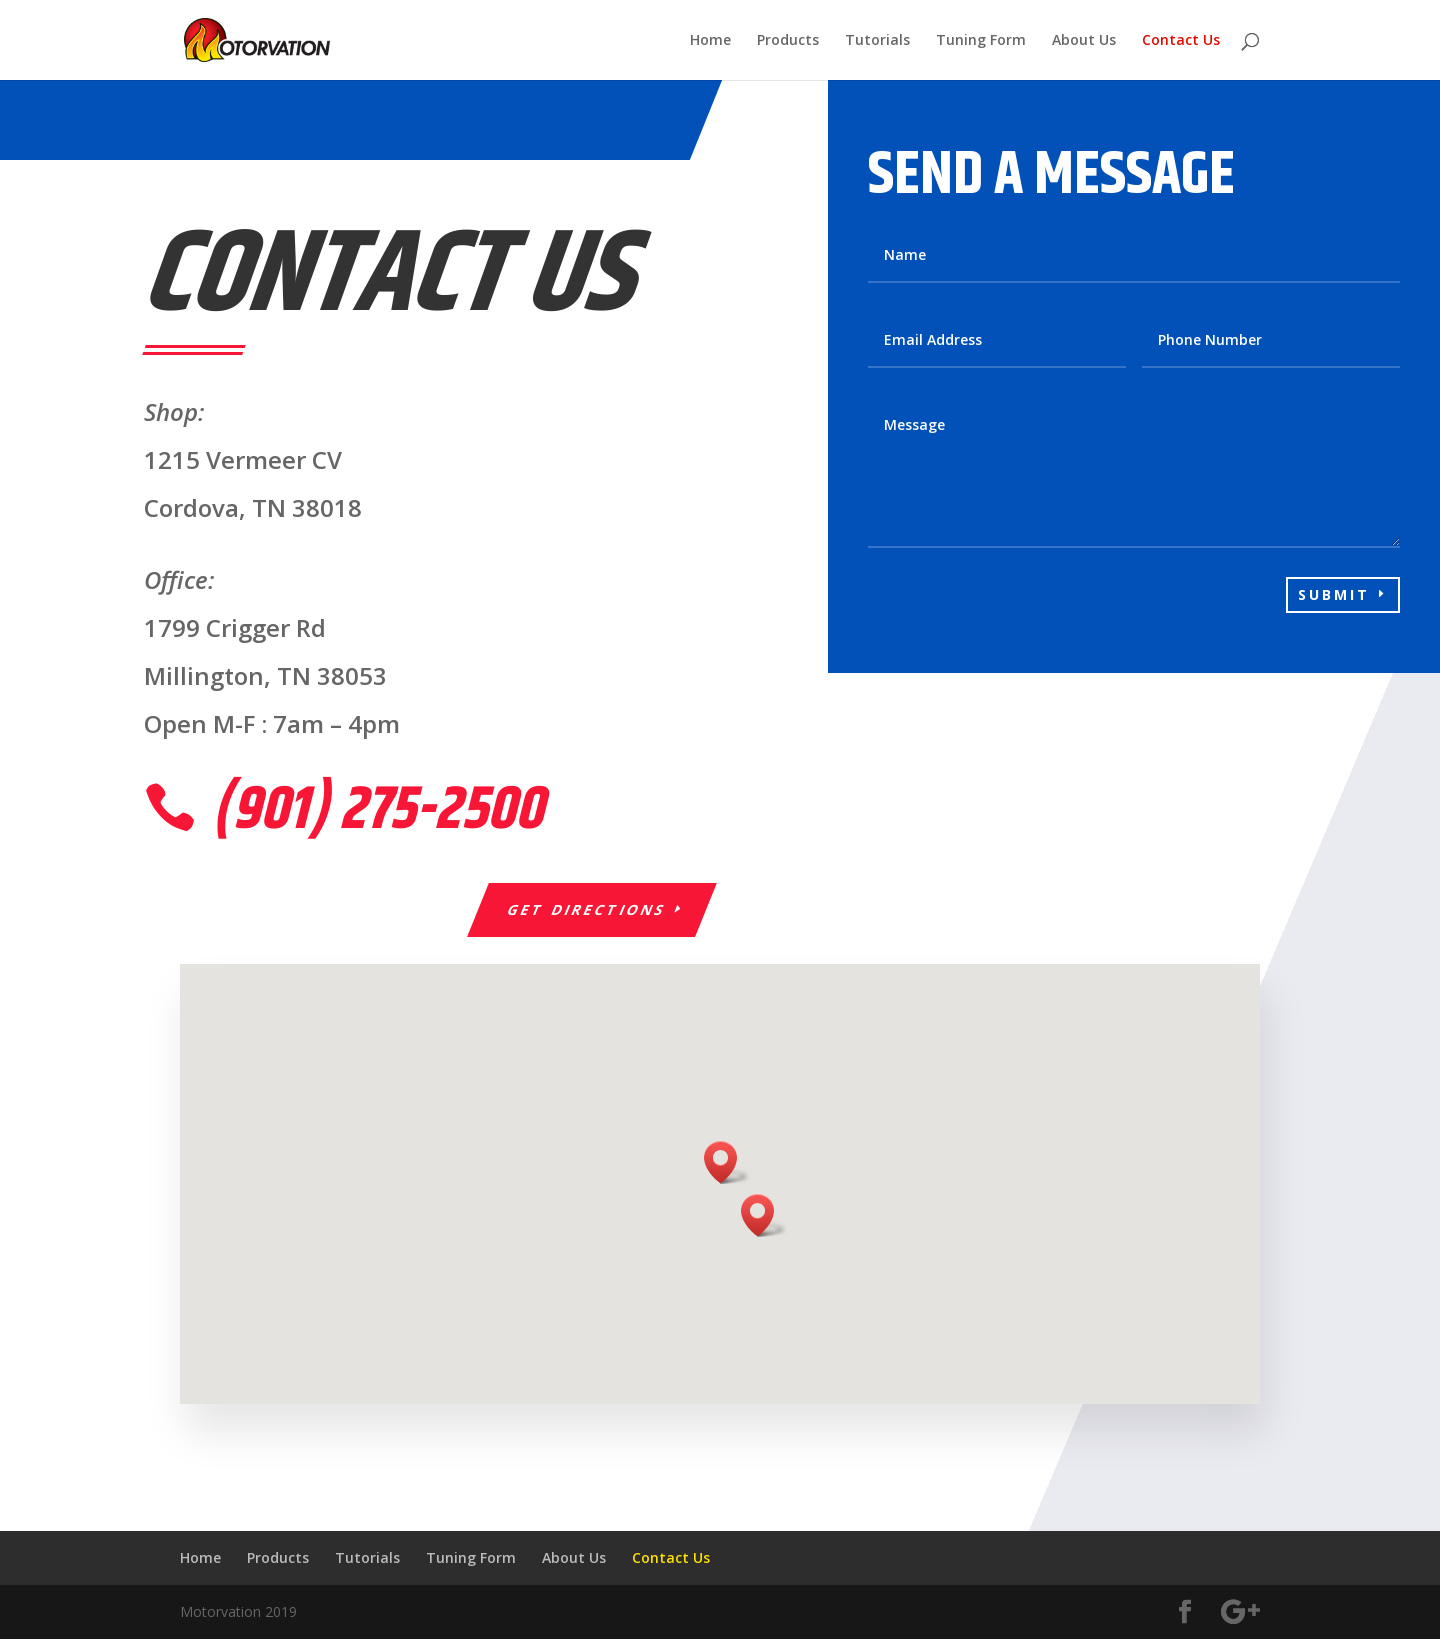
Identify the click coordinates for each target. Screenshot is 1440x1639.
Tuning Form (981, 41)
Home (710, 41)
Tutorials (877, 41)
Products (788, 41)
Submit (1334, 594)
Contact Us (1181, 41)
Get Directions (588, 909)
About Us (1084, 41)
